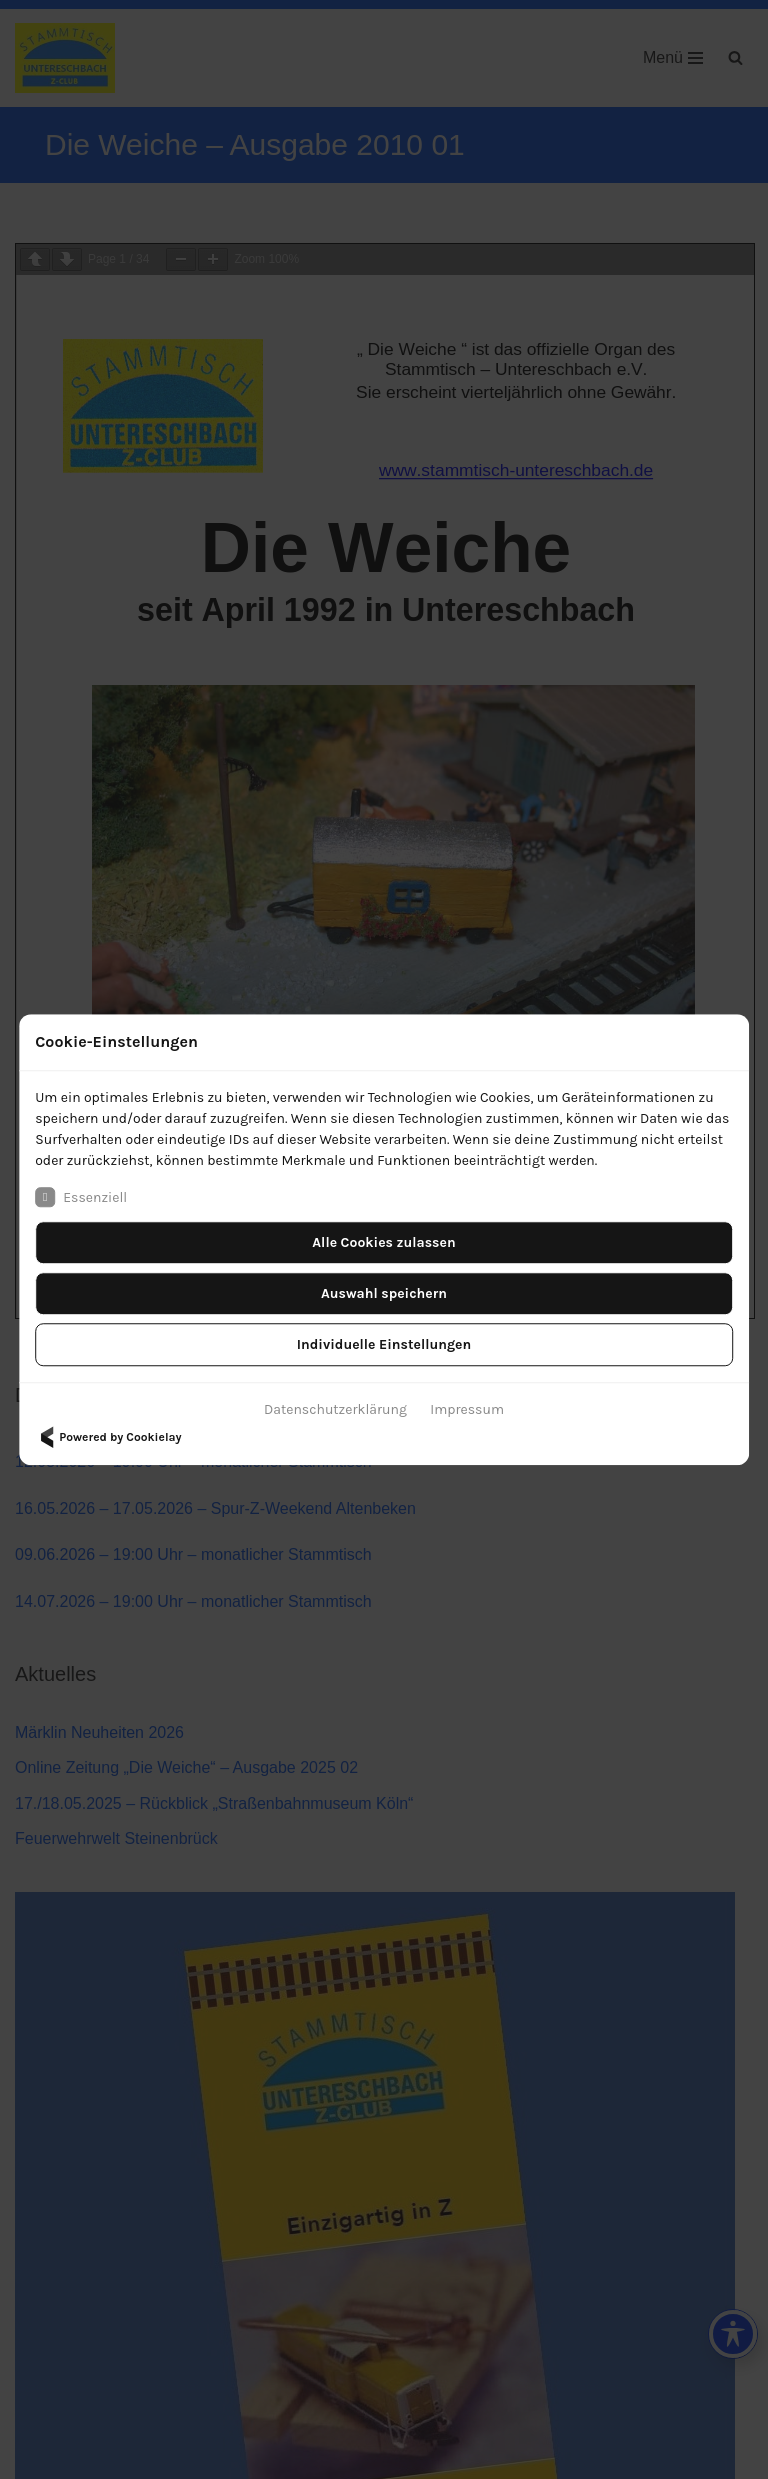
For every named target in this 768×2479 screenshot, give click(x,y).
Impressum (467, 1409)
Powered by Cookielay (108, 1437)
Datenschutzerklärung (335, 1409)
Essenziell (81, 1197)
